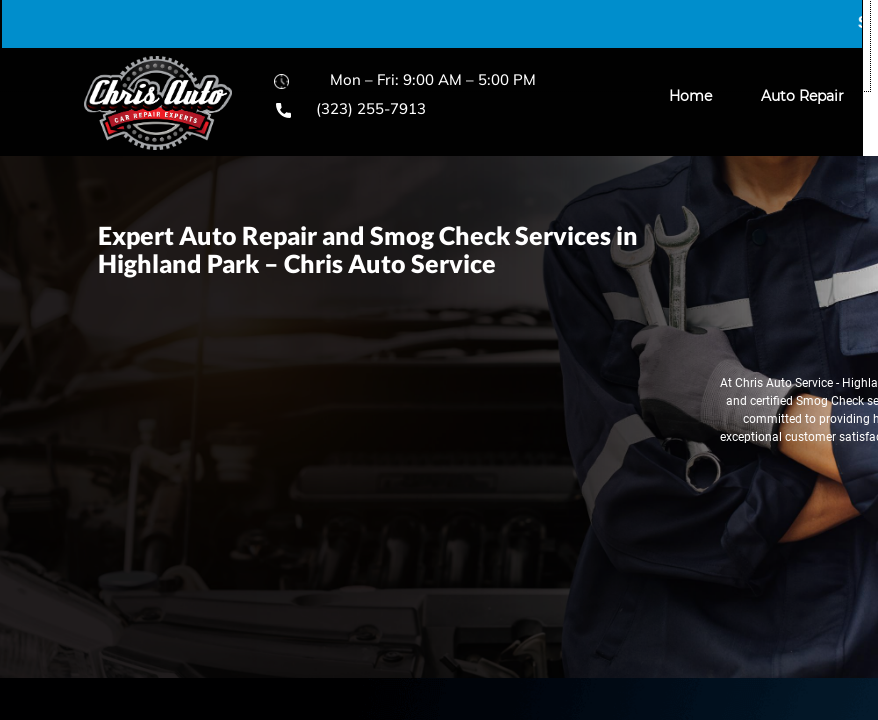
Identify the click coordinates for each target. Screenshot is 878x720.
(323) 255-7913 (371, 108)
